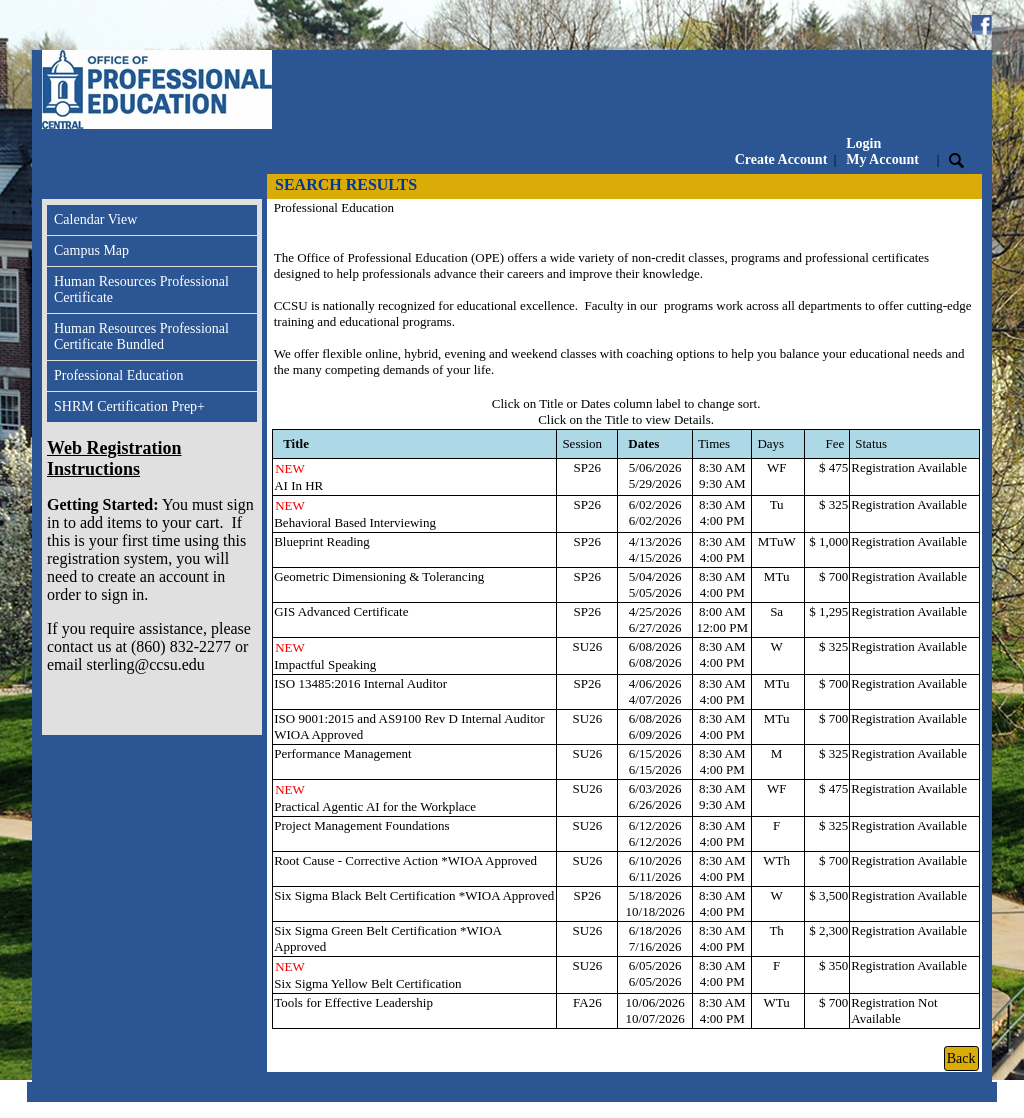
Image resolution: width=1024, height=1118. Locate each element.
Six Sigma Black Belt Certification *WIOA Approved (414, 895)
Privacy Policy (859, 1109)
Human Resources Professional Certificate (141, 289)
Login (882, 151)
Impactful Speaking (325, 664)
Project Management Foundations (361, 825)
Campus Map (91, 250)
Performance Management (343, 753)
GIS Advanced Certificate (341, 611)
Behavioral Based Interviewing (355, 522)
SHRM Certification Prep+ (129, 406)
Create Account (781, 159)
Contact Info (770, 1109)
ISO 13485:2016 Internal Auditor (360, 683)
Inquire (702, 1109)
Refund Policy (952, 1109)
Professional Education (118, 375)
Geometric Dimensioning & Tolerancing (379, 576)
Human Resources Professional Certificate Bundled (141, 336)
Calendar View (95, 219)
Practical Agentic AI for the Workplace (375, 806)
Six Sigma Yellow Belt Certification (367, 983)
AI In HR (298, 485)
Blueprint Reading (322, 541)
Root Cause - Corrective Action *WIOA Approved (405, 860)
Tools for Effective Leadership (353, 1002)
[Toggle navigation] (61, 186)
